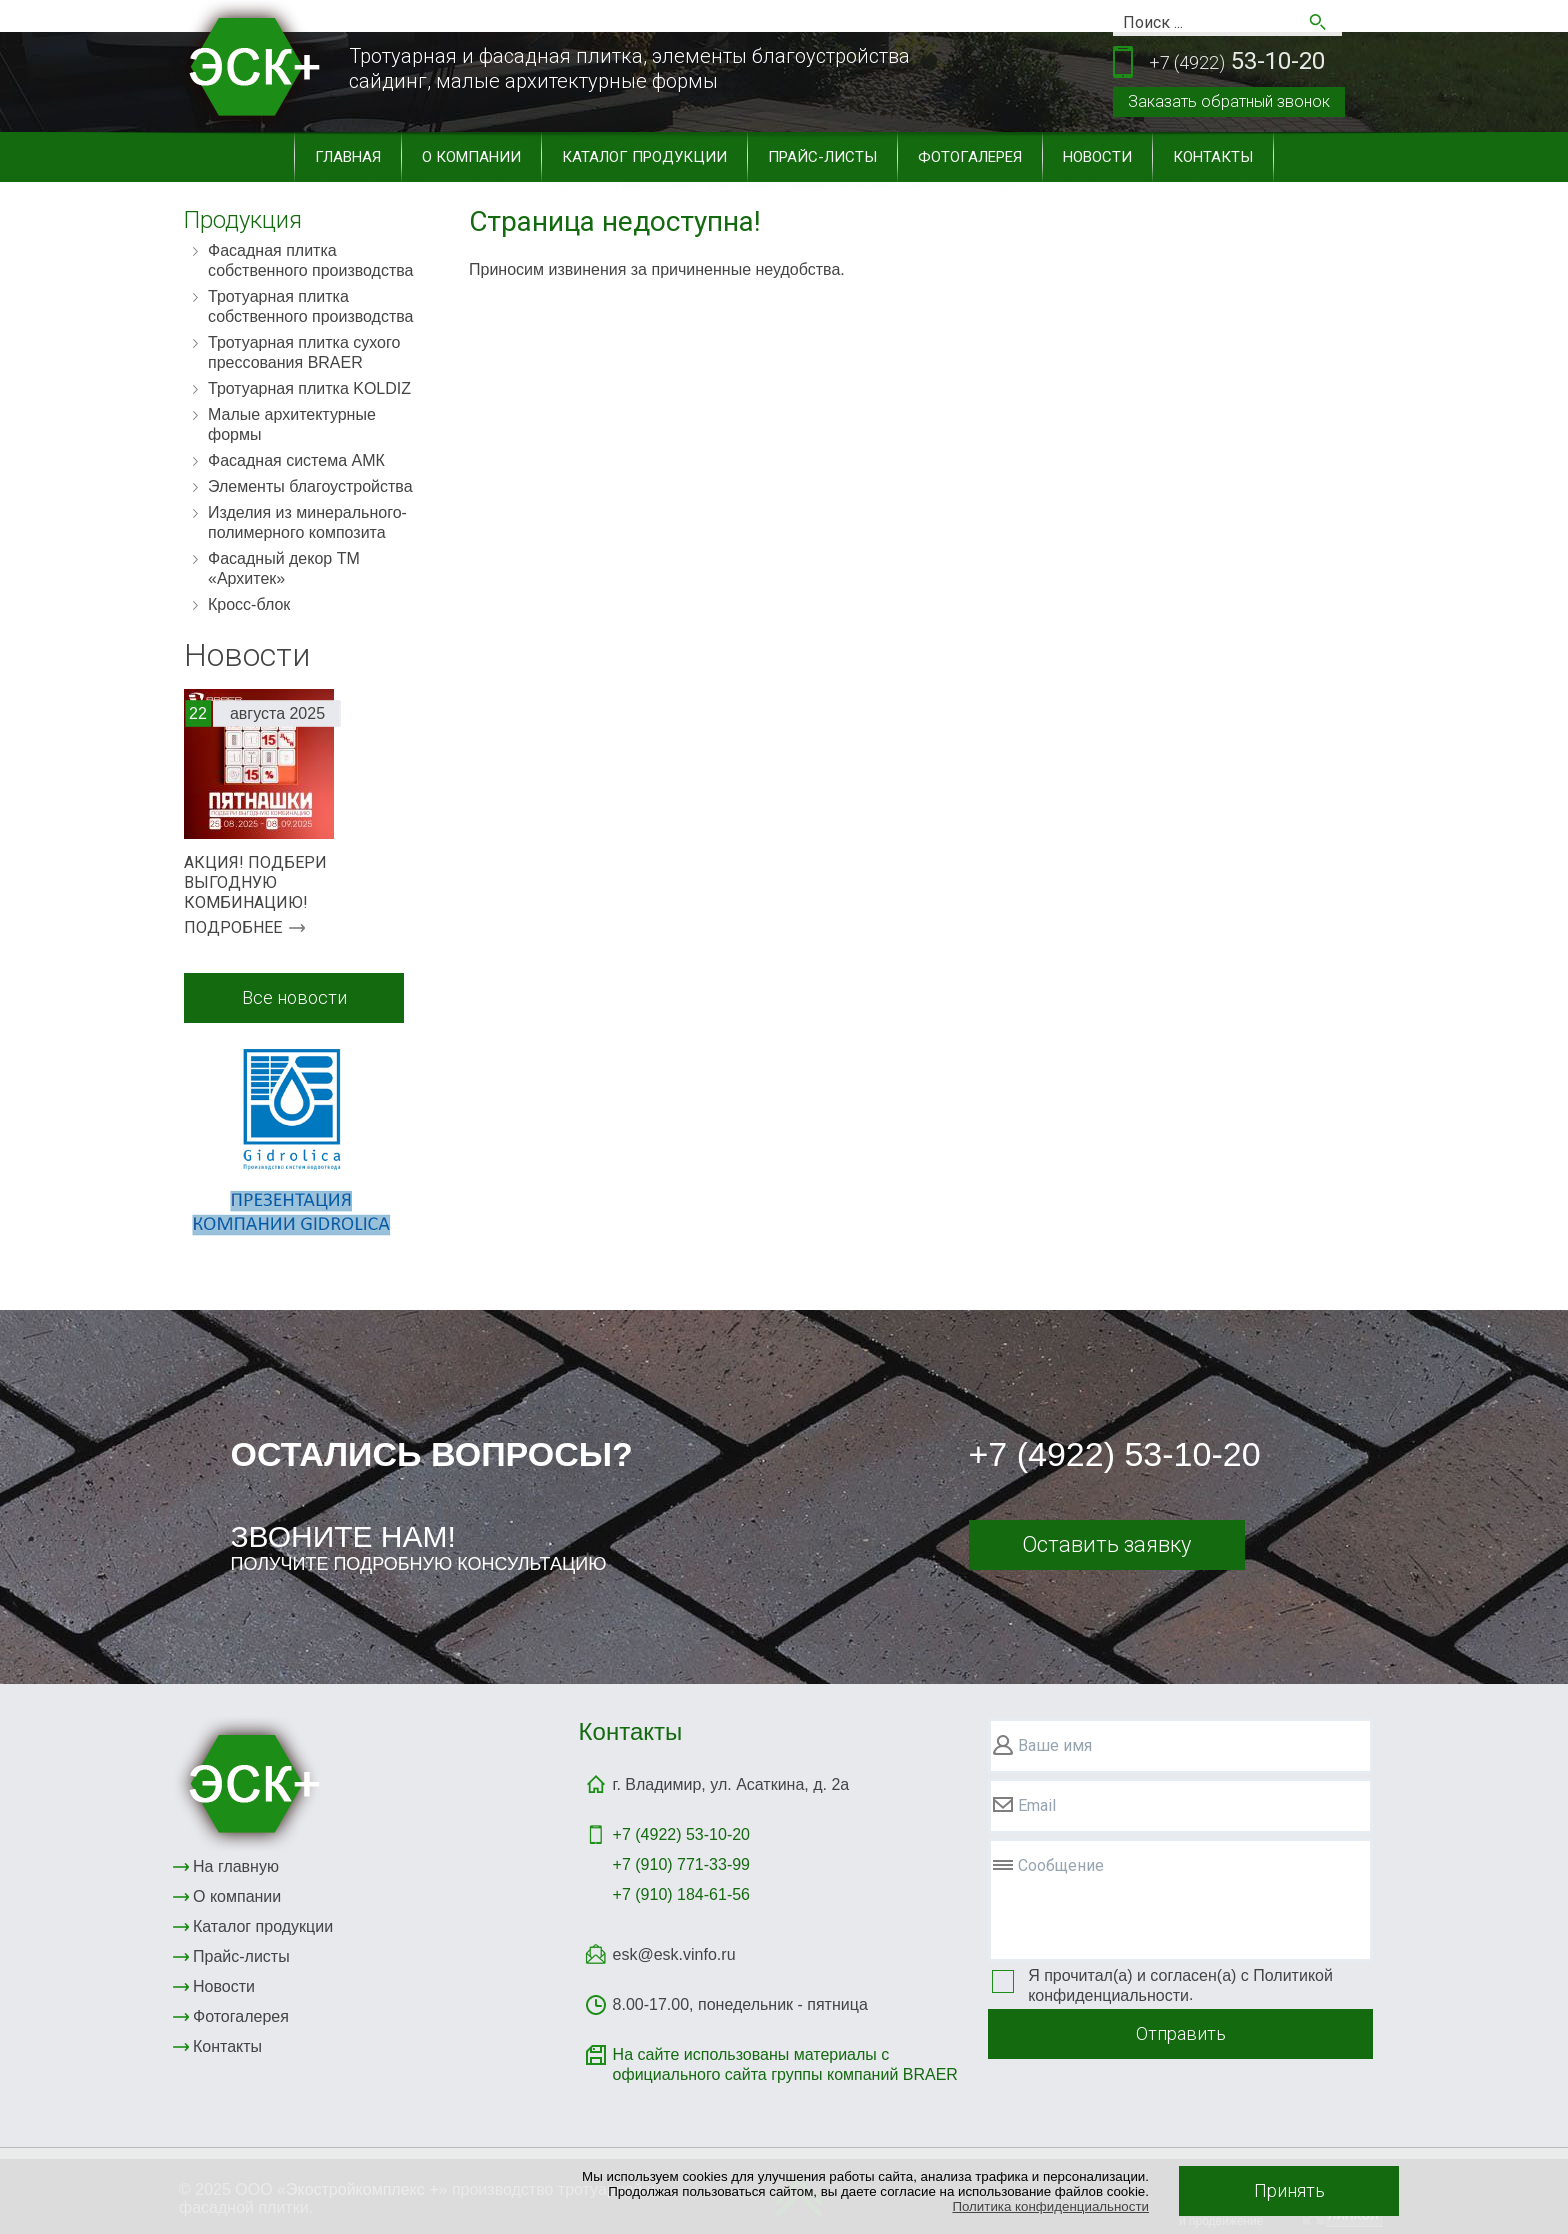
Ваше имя (1055, 1745)
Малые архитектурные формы (292, 424)
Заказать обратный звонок (1229, 101)
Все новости (294, 997)
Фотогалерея (970, 157)
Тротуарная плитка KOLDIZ (309, 388)
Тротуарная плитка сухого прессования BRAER (304, 352)
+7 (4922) (681, 1834)
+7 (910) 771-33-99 (681, 1864)
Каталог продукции (644, 157)
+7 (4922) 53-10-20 (1115, 1454)
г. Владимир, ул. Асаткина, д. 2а (731, 1784)
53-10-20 (1237, 62)
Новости (1097, 157)
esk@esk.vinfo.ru (674, 1954)
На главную (236, 1866)
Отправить (1181, 2033)
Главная (348, 157)
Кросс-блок (249, 604)
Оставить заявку (1106, 1544)
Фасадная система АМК (296, 460)
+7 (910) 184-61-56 (681, 1894)
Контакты (1213, 157)
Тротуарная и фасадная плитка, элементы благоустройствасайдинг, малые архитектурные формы (629, 68)
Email (1037, 1805)
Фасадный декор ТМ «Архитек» (284, 568)
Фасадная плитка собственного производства (311, 260)
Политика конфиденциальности (1050, 2206)
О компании (471, 157)
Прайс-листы (822, 157)
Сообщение (1061, 1865)
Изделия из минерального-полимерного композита (307, 522)
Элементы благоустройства (310, 486)
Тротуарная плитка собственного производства (311, 306)
